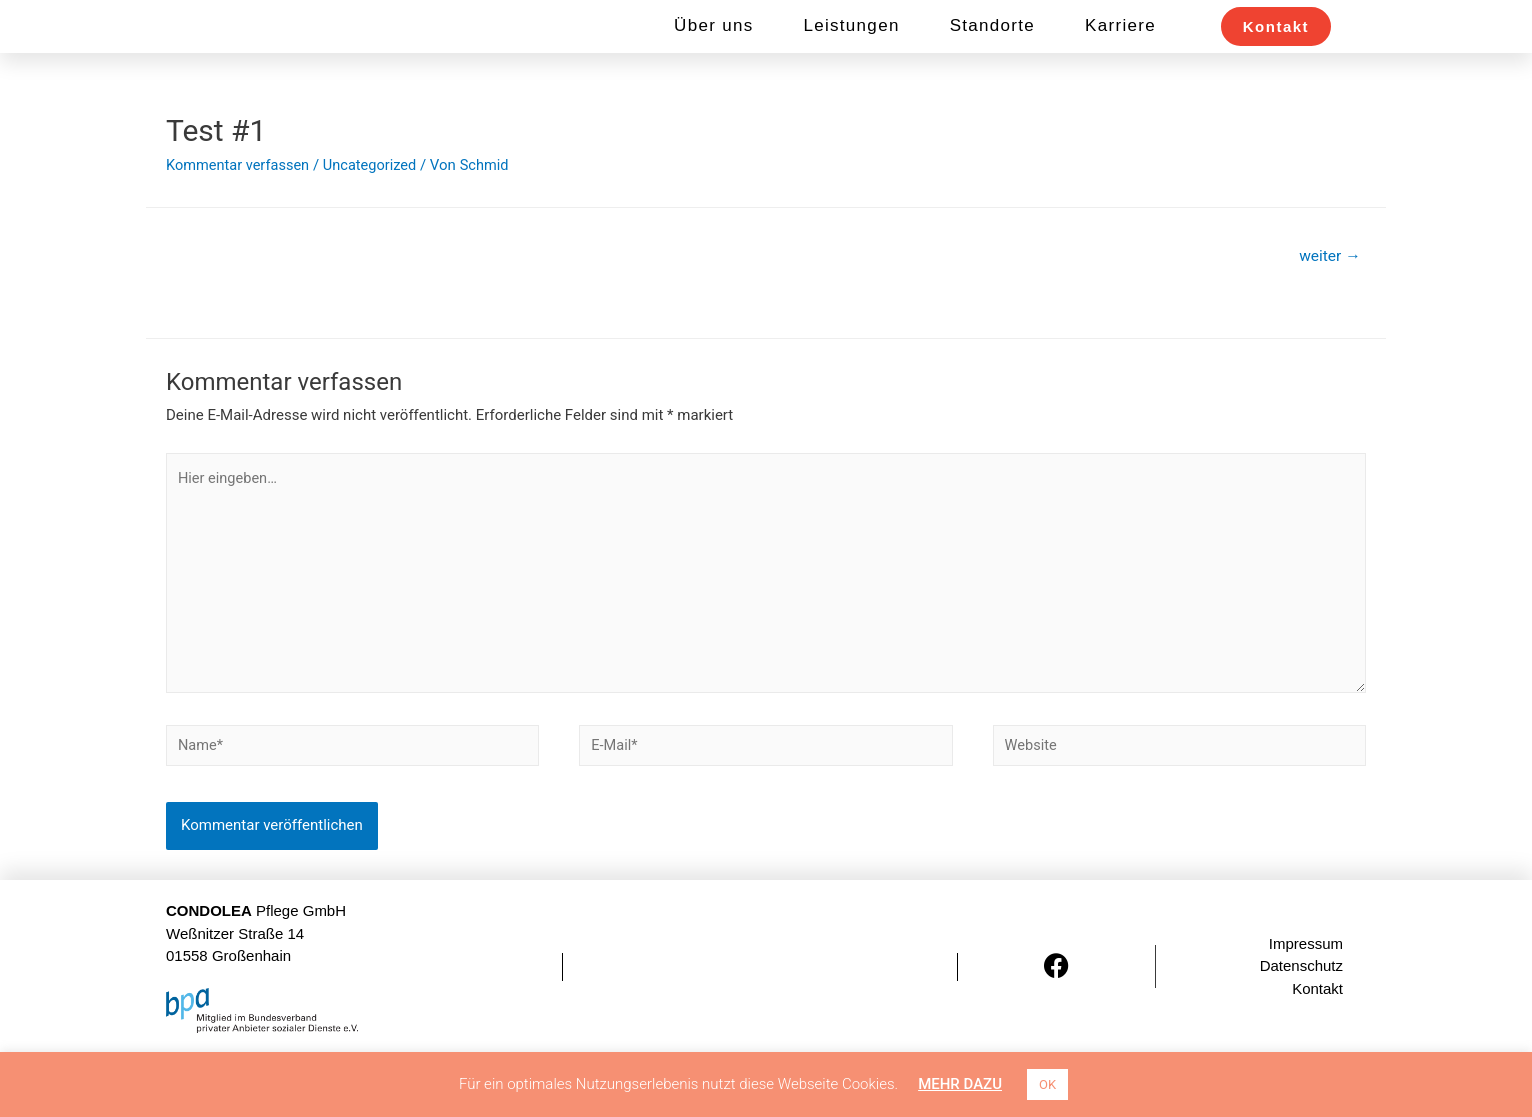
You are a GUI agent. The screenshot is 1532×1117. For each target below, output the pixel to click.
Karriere (1120, 53)
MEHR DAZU (960, 1084)
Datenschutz (1301, 1030)
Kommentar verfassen (240, 219)
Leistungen (851, 53)
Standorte (992, 53)
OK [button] (1047, 1084)
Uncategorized (375, 219)
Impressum (1306, 1007)
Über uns (713, 53)
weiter (1328, 310)
